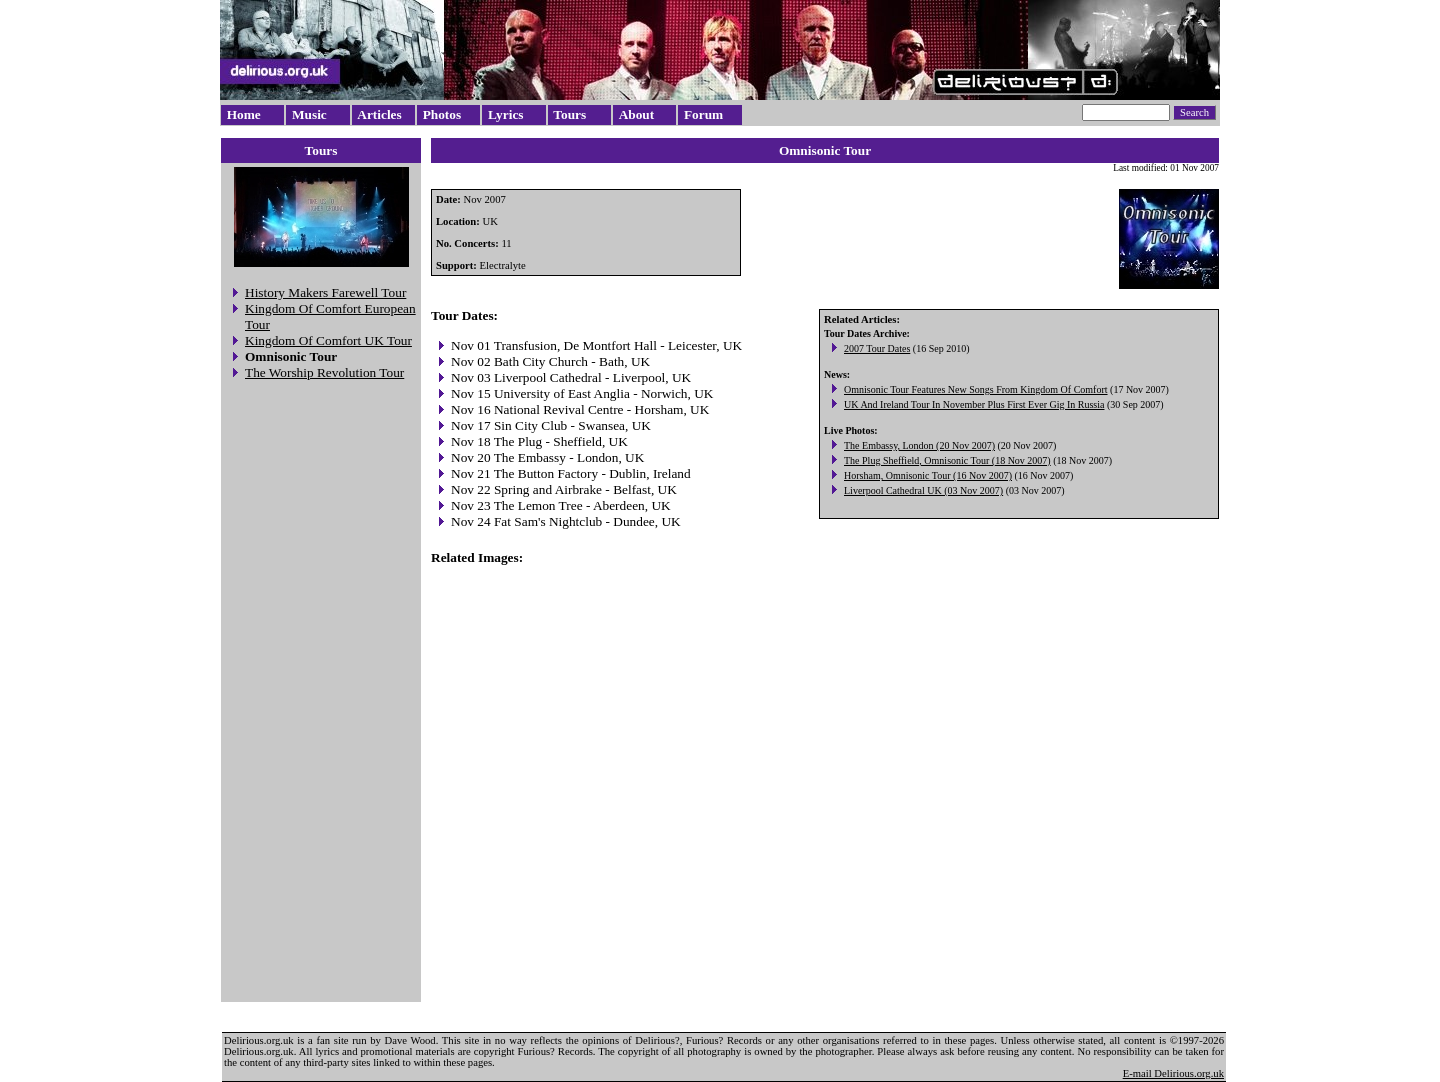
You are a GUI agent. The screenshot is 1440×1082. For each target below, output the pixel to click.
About (637, 114)
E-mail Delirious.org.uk (1173, 1073)
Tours (569, 114)
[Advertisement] (321, 694)
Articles (379, 114)
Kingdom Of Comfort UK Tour (328, 340)
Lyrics (506, 114)
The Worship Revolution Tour (324, 372)
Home (244, 114)
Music (309, 114)
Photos (442, 114)
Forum (703, 114)
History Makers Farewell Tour (325, 292)
